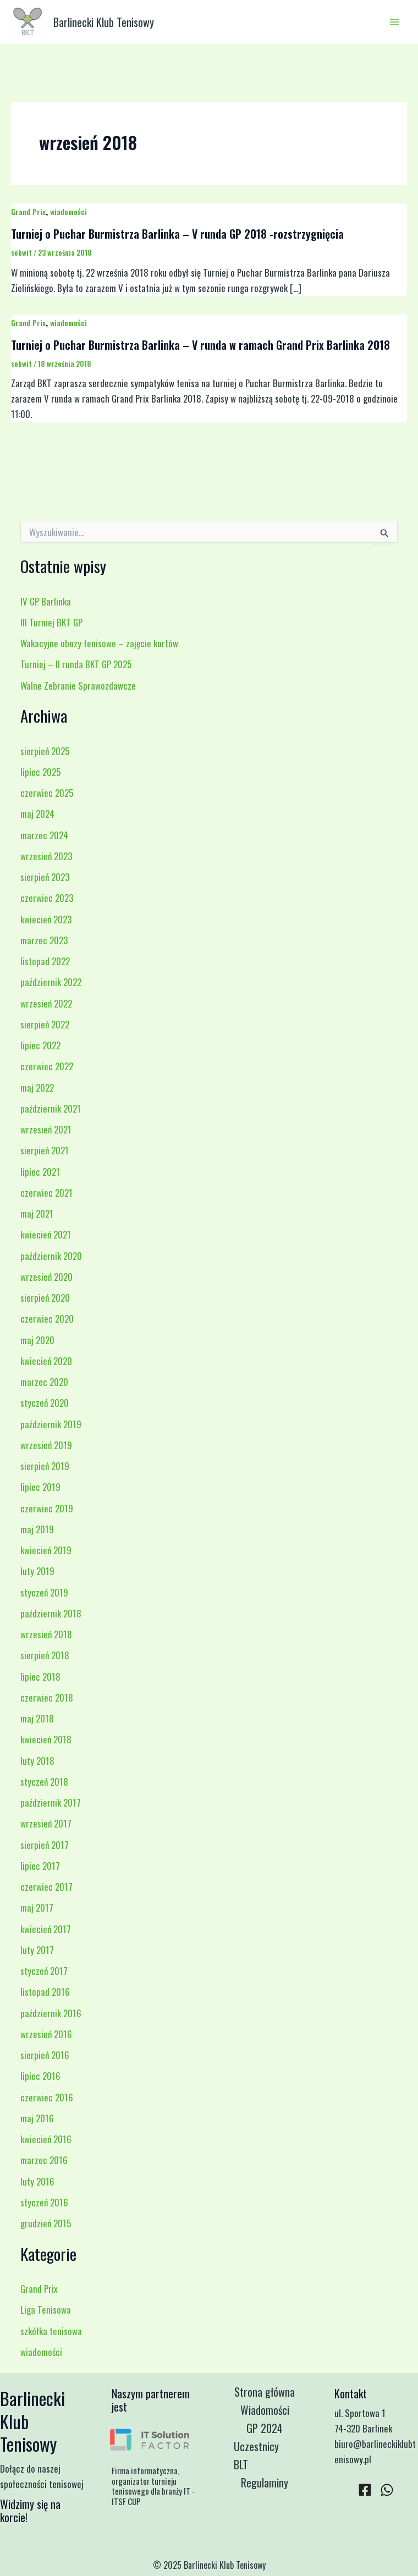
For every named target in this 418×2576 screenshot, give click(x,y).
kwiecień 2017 (45, 1929)
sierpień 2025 (44, 751)
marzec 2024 (44, 835)
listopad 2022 (45, 961)
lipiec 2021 (40, 1172)
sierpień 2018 (44, 1655)
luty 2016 (37, 2181)
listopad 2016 (45, 1992)
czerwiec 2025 (46, 793)
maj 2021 (36, 1213)
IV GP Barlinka (45, 601)
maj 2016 (37, 2118)
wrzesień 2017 (46, 1823)
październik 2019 (50, 1424)
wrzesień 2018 (46, 1634)
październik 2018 (50, 1613)
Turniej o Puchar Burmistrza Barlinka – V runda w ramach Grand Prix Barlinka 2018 (200, 345)
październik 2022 (50, 982)
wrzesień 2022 (46, 1003)
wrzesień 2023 (46, 856)
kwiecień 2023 (46, 919)
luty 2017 (37, 1950)
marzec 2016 (44, 2160)
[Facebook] (365, 2490)
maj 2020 (37, 1340)
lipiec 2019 (40, 1487)
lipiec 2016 (40, 2076)
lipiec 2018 (40, 1676)
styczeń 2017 (44, 1971)
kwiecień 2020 (46, 1361)
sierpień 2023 (44, 877)
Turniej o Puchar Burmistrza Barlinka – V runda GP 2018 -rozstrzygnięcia (177, 233)
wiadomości (68, 211)
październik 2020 (51, 1256)
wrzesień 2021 (46, 1129)
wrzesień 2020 (46, 1277)
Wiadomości (264, 2410)
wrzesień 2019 (46, 1445)
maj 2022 (37, 1087)
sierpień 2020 (45, 1297)
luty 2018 (37, 1761)
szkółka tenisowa (51, 2331)
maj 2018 (37, 1718)
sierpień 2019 (44, 1466)
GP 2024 (264, 2428)
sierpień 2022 (44, 1024)
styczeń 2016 (44, 2202)
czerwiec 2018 (46, 1697)
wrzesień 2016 (46, 2034)
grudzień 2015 (45, 2223)
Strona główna (264, 2392)
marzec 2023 (44, 940)
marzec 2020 (44, 1382)
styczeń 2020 (44, 1403)
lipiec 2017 (40, 1866)
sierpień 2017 (44, 1845)
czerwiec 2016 (46, 2097)
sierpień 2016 (44, 2055)
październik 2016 (50, 2013)
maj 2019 (37, 1529)
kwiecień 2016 (46, 2139)
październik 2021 (50, 1108)
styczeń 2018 (44, 1781)
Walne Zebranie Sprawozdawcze (78, 685)
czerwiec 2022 (46, 1066)
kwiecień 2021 (45, 1234)
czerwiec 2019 (46, 1508)
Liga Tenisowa (45, 2309)
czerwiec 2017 (46, 1887)
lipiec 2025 (40, 772)
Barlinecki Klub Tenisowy (103, 22)
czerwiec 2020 (47, 1318)
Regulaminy (264, 2482)
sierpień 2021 (44, 1150)
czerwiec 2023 (46, 898)
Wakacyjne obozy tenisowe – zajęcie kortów (99, 643)
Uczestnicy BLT (256, 2455)
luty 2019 (37, 1571)
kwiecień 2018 (46, 1739)
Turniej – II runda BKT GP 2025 (75, 664)
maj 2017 (36, 1907)
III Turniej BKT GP (51, 622)
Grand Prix (28, 211)
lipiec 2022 (40, 1045)
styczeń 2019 (44, 1592)
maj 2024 (37, 814)
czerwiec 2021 (46, 1192)
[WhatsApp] (387, 2490)
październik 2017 (50, 1802)
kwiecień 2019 (46, 1550)
